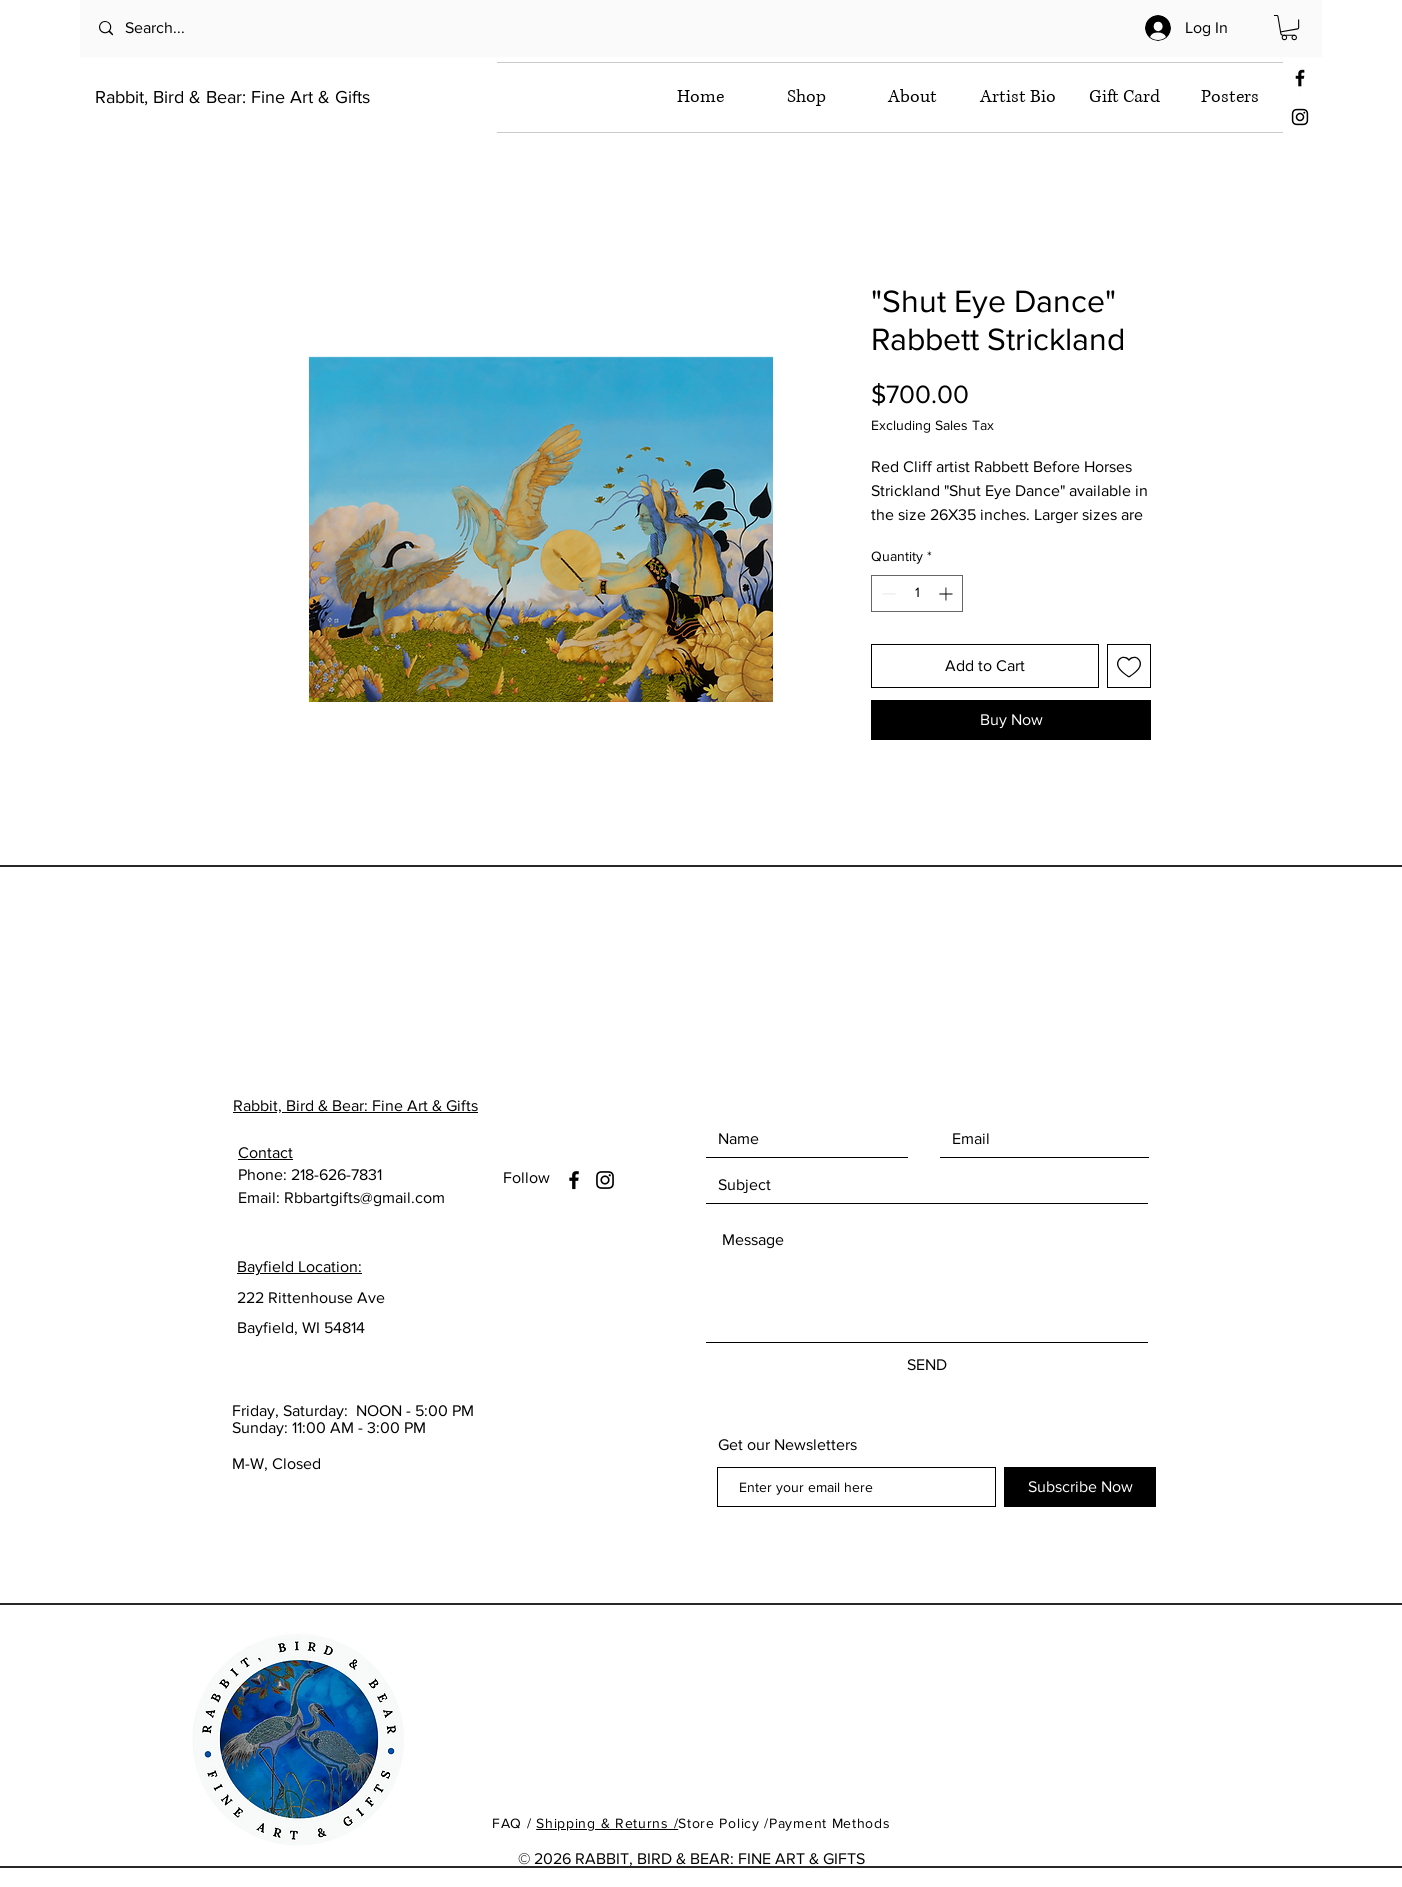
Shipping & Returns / (607, 1823)
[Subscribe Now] (1080, 1487)
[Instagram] (605, 1180)
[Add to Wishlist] (1129, 666)
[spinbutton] (917, 593)
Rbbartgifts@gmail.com (364, 1197)
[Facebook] (574, 1180)
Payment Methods (830, 1823)
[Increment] (947, 593)
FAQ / (514, 1823)
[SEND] (927, 1365)
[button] (1289, 27)
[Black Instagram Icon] (1300, 117)
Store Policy (721, 1823)
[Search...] (180, 28)
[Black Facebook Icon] (1300, 78)
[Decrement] (886, 593)
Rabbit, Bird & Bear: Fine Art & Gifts (232, 97)
